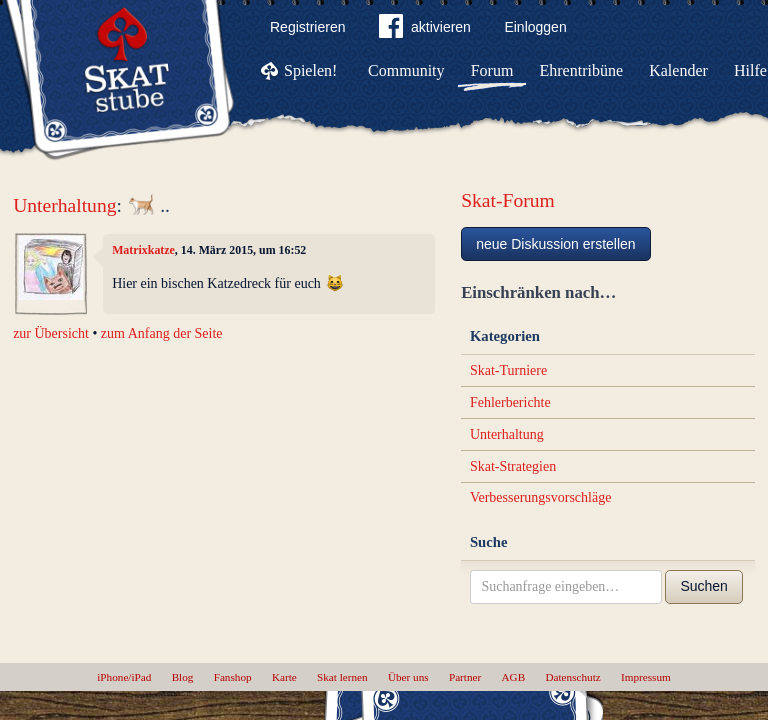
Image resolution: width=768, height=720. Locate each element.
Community (406, 70)
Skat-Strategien (513, 466)
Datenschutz (572, 677)
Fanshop (233, 677)
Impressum (646, 677)
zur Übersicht (51, 333)
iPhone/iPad (124, 677)
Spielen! (310, 70)
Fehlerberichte (510, 402)
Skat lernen (342, 677)
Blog (183, 677)
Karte (284, 677)
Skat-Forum (508, 200)
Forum (492, 70)
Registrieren (307, 27)
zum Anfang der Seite (162, 333)
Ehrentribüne (582, 70)
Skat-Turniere (508, 370)
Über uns (408, 677)
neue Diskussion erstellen (556, 244)
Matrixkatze (143, 250)
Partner (465, 677)
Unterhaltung (64, 205)
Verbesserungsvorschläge (541, 497)
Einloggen (535, 27)
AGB (514, 677)
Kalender (678, 70)
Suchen (703, 586)
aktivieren (425, 30)
